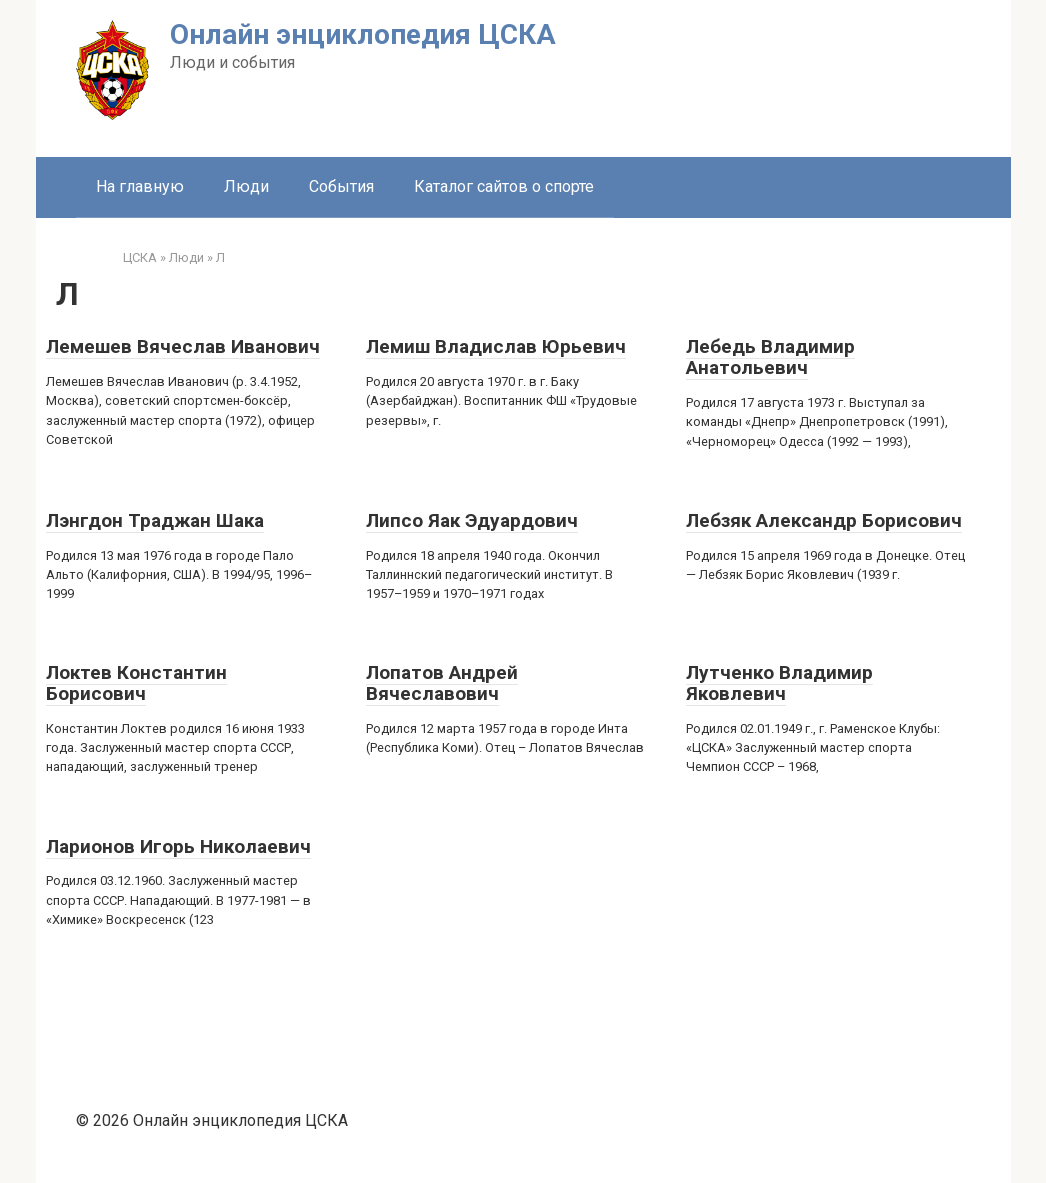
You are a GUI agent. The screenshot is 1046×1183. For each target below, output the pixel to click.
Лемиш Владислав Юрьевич (496, 346)
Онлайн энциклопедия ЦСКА (363, 34)
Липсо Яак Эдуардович (472, 520)
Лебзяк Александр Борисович (824, 520)
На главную (140, 186)
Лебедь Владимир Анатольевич (770, 357)
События (341, 186)
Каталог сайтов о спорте (504, 186)
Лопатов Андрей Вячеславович (442, 683)
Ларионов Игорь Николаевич (178, 846)
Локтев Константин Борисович (136, 683)
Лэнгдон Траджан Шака (155, 520)
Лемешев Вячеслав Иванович (183, 346)
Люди (246, 186)
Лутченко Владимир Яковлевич (779, 683)
